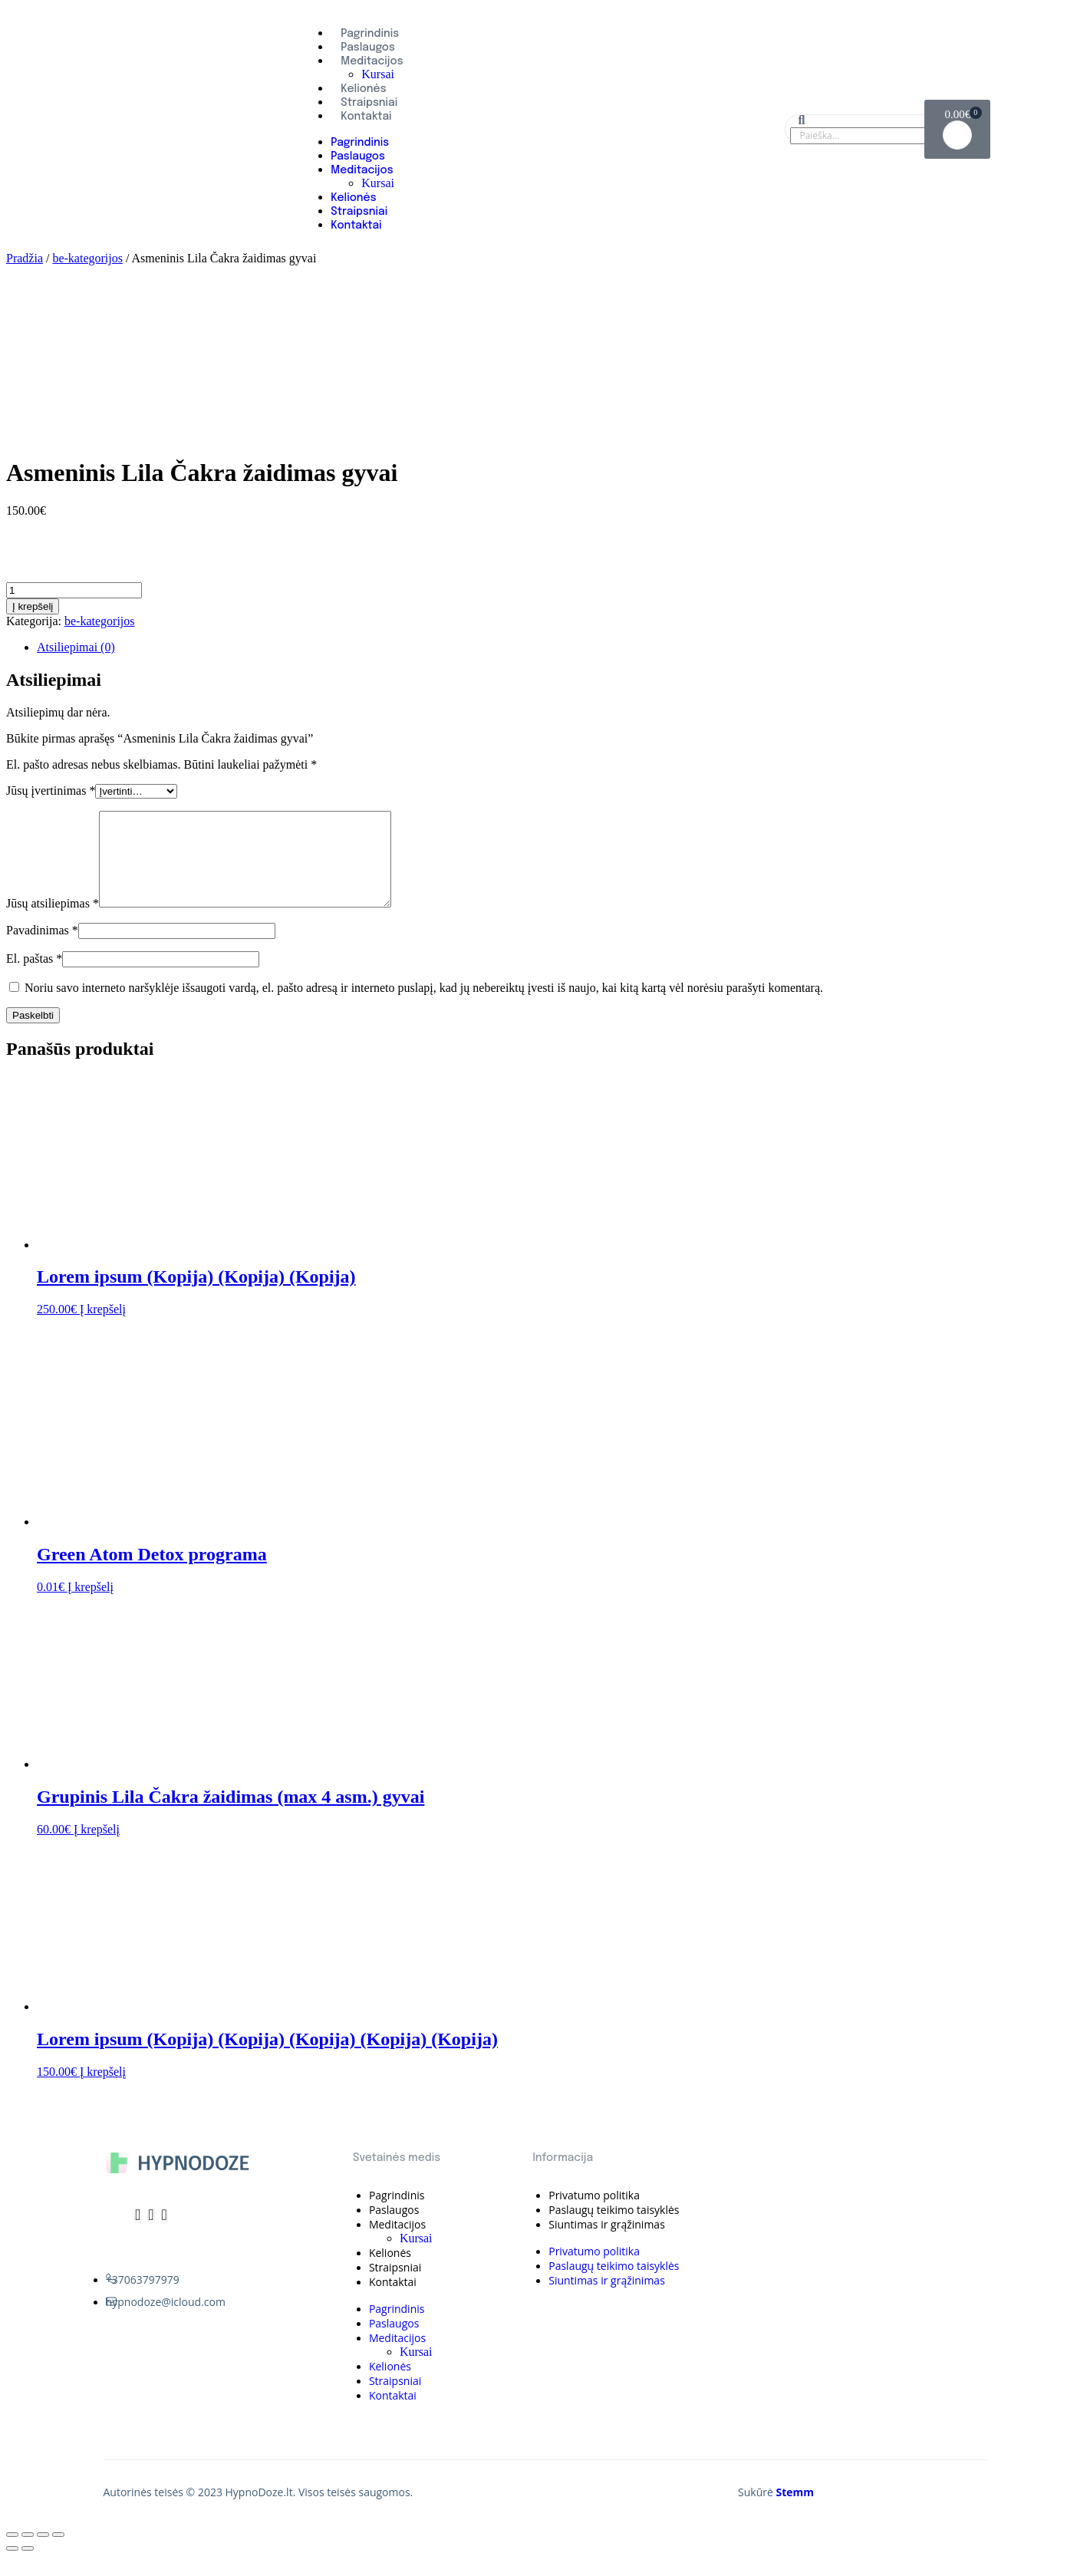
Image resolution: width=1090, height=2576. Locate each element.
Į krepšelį (32, 606)
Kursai (377, 74)
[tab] (560, 647)
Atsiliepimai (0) (76, 647)
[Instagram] (150, 2234)
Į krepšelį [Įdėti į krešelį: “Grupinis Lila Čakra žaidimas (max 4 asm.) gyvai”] (97, 1847)
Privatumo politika (594, 2213)
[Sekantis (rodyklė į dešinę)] (27, 2566)
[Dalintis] (27, 2553)
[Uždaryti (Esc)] (12, 2553)
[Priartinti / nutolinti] (58, 2553)
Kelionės (363, 89)
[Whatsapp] (164, 2234)
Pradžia (24, 258)
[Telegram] (137, 2234)
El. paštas (34, 976)
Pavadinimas (42, 948)
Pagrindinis (370, 33)
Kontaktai (366, 116)
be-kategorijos (87, 258)
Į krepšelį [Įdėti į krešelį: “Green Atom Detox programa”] (91, 1605)
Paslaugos (368, 47)
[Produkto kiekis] (74, 590)
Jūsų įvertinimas (50, 790)
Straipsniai (369, 102)
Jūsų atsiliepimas (52, 921)
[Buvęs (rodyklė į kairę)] (12, 2566)
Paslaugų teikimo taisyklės (613, 2228)
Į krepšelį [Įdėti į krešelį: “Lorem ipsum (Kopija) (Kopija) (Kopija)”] (103, 1327)
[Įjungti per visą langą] (43, 2553)
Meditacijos (372, 61)
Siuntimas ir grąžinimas (606, 2242)
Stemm (795, 2510)
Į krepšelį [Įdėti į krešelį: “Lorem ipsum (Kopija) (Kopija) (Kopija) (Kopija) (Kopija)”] (103, 2090)
